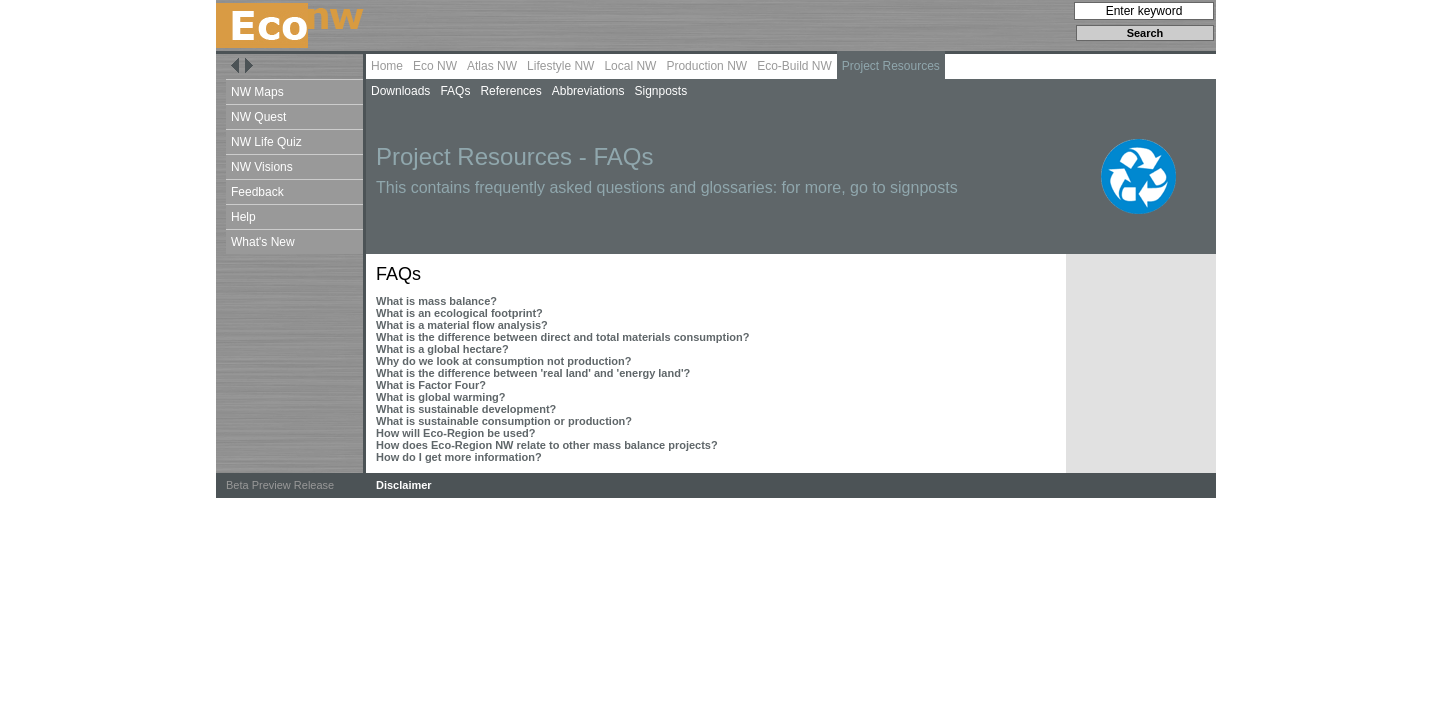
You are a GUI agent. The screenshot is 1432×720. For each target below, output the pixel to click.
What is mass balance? (436, 301)
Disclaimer (404, 485)
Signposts (660, 91)
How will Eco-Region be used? (456, 433)
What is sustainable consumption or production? (504, 421)
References (510, 91)
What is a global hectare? (442, 349)
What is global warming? (441, 397)
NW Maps (257, 92)
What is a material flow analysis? (462, 325)
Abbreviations (588, 91)
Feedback (257, 192)
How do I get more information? (459, 457)
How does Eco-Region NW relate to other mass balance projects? (547, 445)
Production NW (706, 66)
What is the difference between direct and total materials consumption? (562, 337)
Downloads (400, 91)
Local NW (630, 66)
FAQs (455, 91)
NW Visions (262, 167)
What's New (263, 242)
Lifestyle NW (560, 66)
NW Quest (258, 117)
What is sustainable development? (466, 409)
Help (243, 217)
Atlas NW (492, 66)
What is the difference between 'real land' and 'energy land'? (533, 373)
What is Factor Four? (431, 385)
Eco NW (435, 66)
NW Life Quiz (266, 142)
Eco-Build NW (794, 66)
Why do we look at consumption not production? (503, 361)
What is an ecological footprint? (459, 313)
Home (387, 66)
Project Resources (891, 66)
